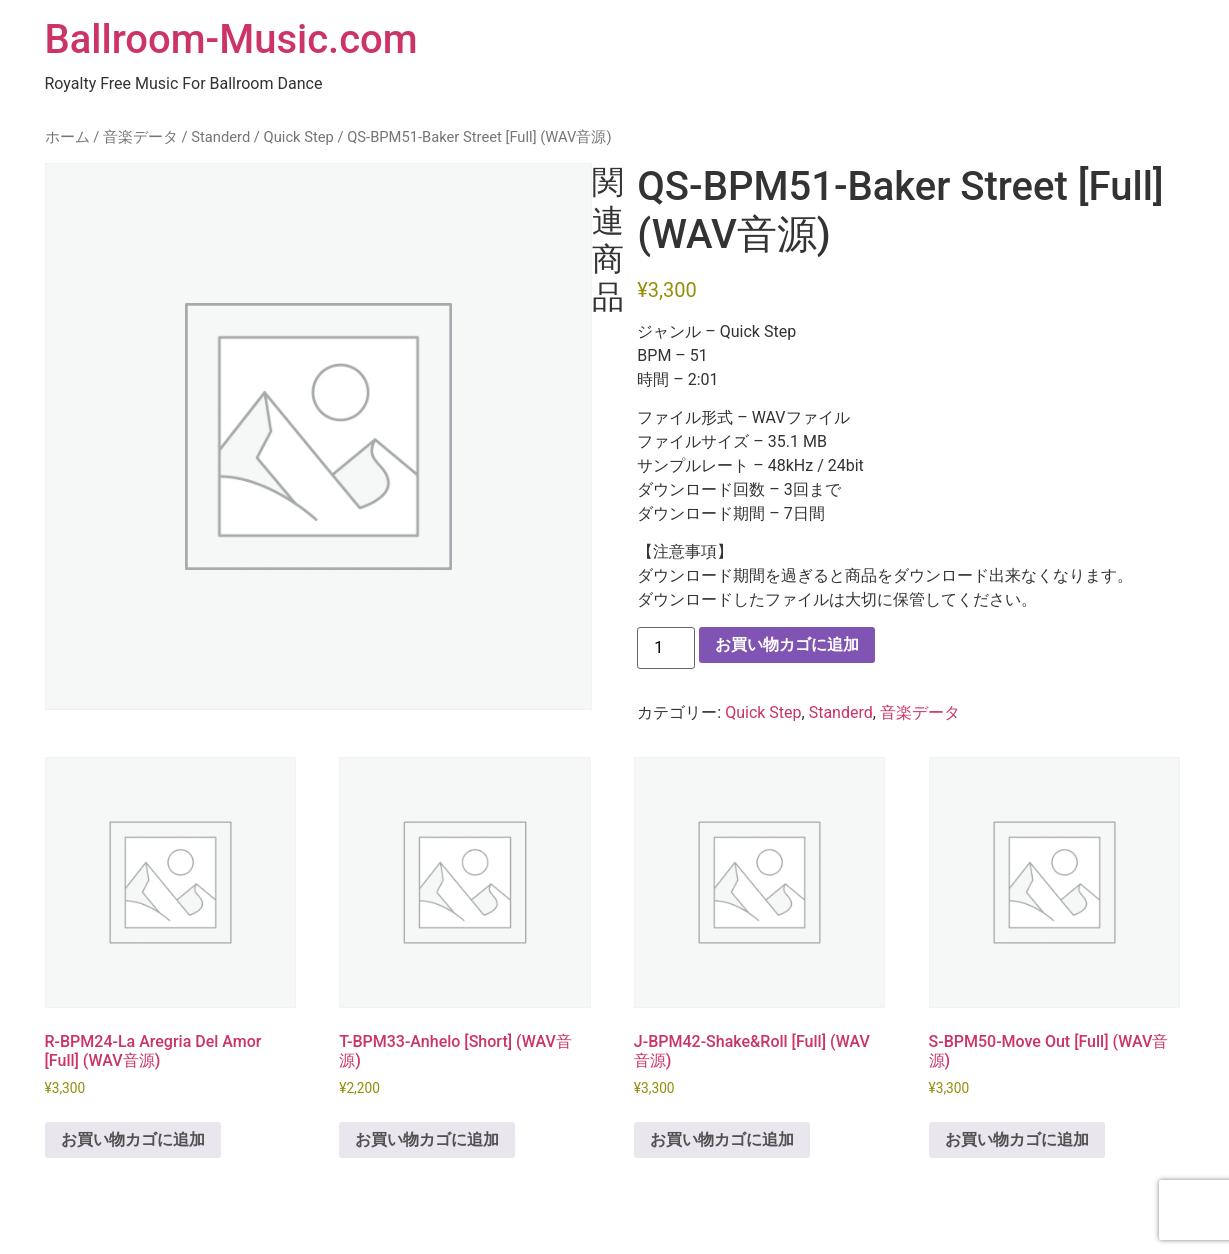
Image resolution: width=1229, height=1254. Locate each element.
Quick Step (299, 137)
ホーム (67, 137)
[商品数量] (666, 648)
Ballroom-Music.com (231, 39)
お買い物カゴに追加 (787, 644)
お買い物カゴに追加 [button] (133, 1139)
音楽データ (140, 137)
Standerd (220, 137)
